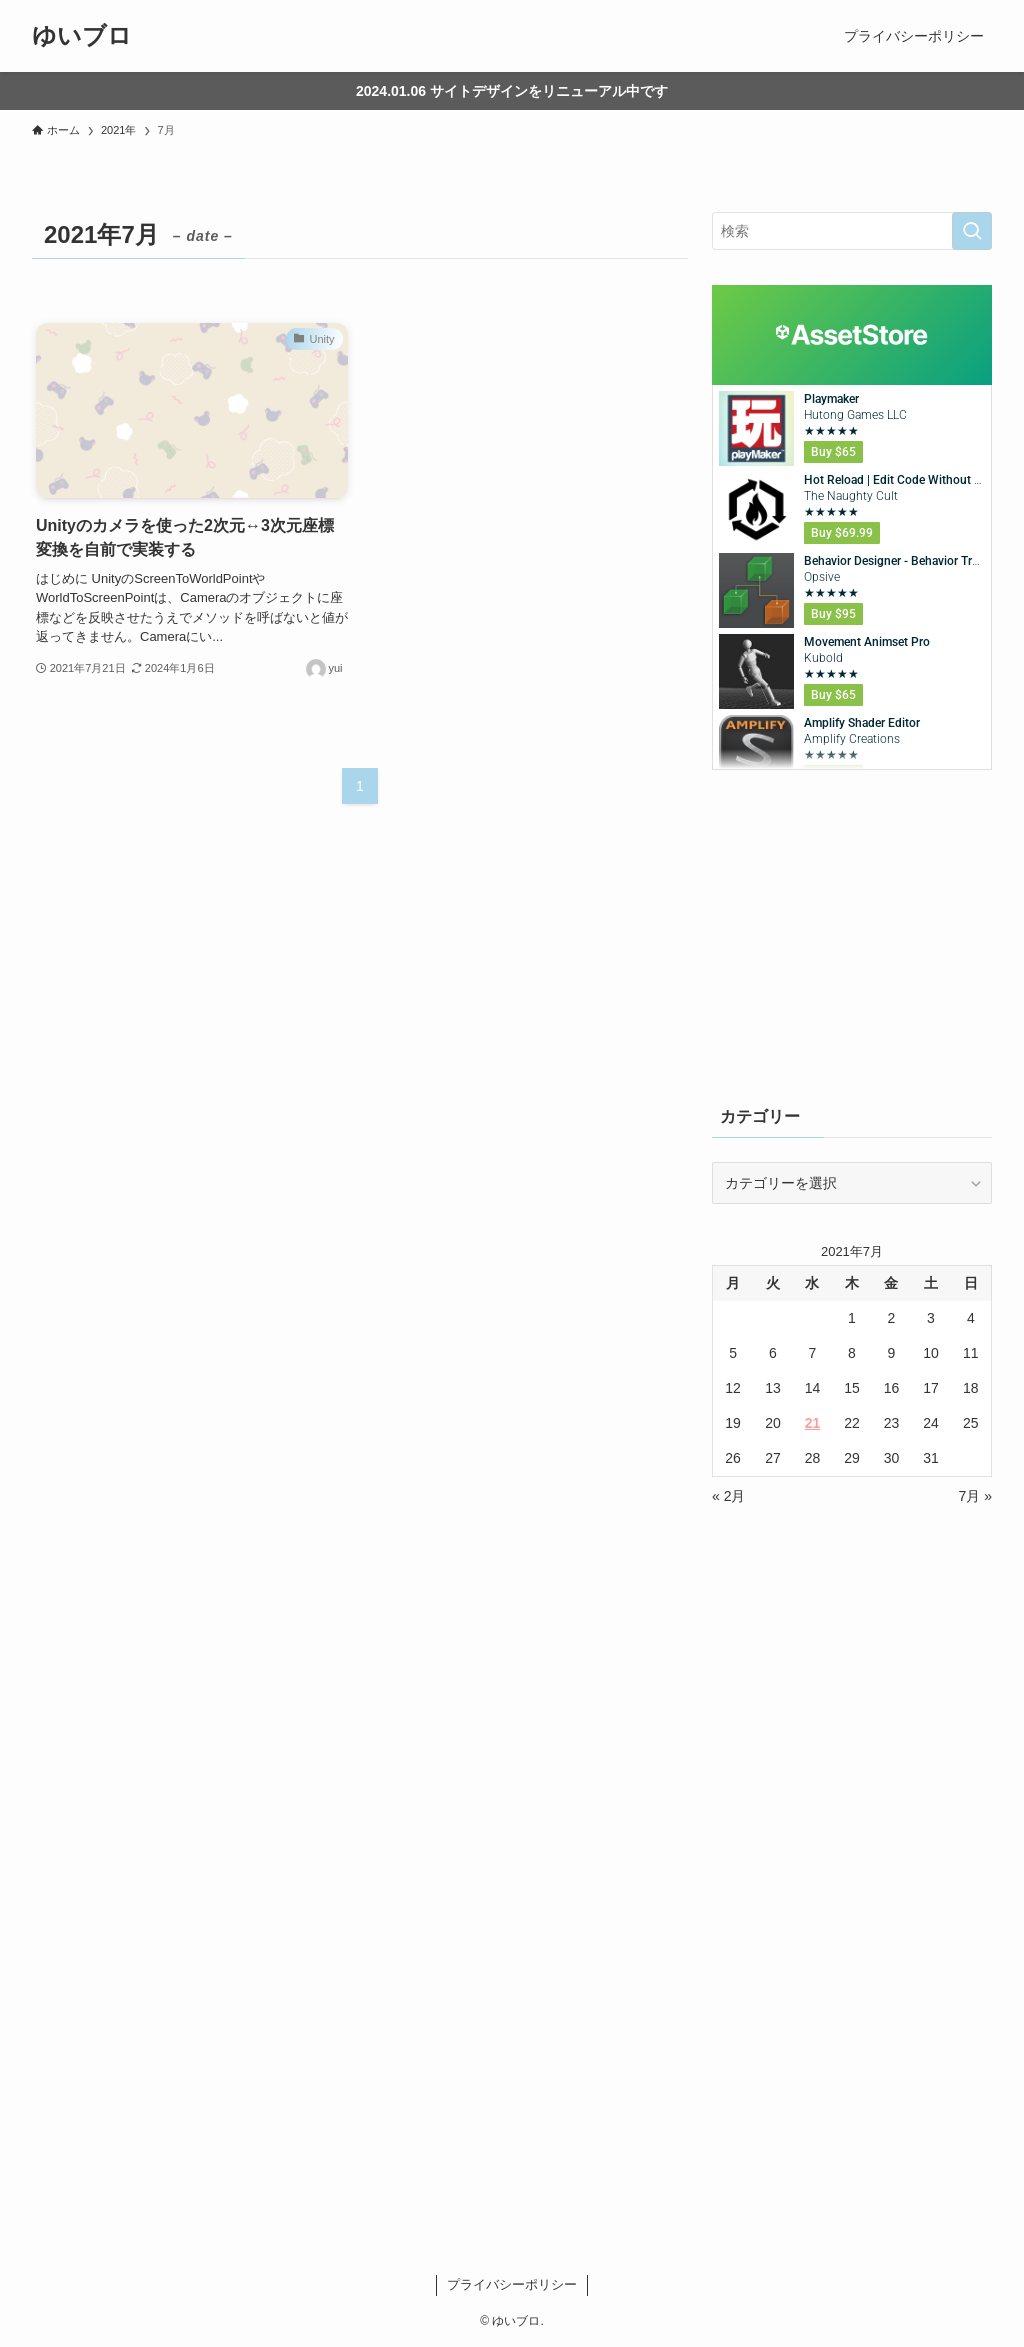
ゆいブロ (82, 36)
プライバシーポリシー (512, 2284)
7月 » (975, 1496)
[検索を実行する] (972, 231)
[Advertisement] (852, 936)
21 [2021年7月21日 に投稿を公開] (813, 1423)
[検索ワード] (852, 231)
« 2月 (728, 1496)
